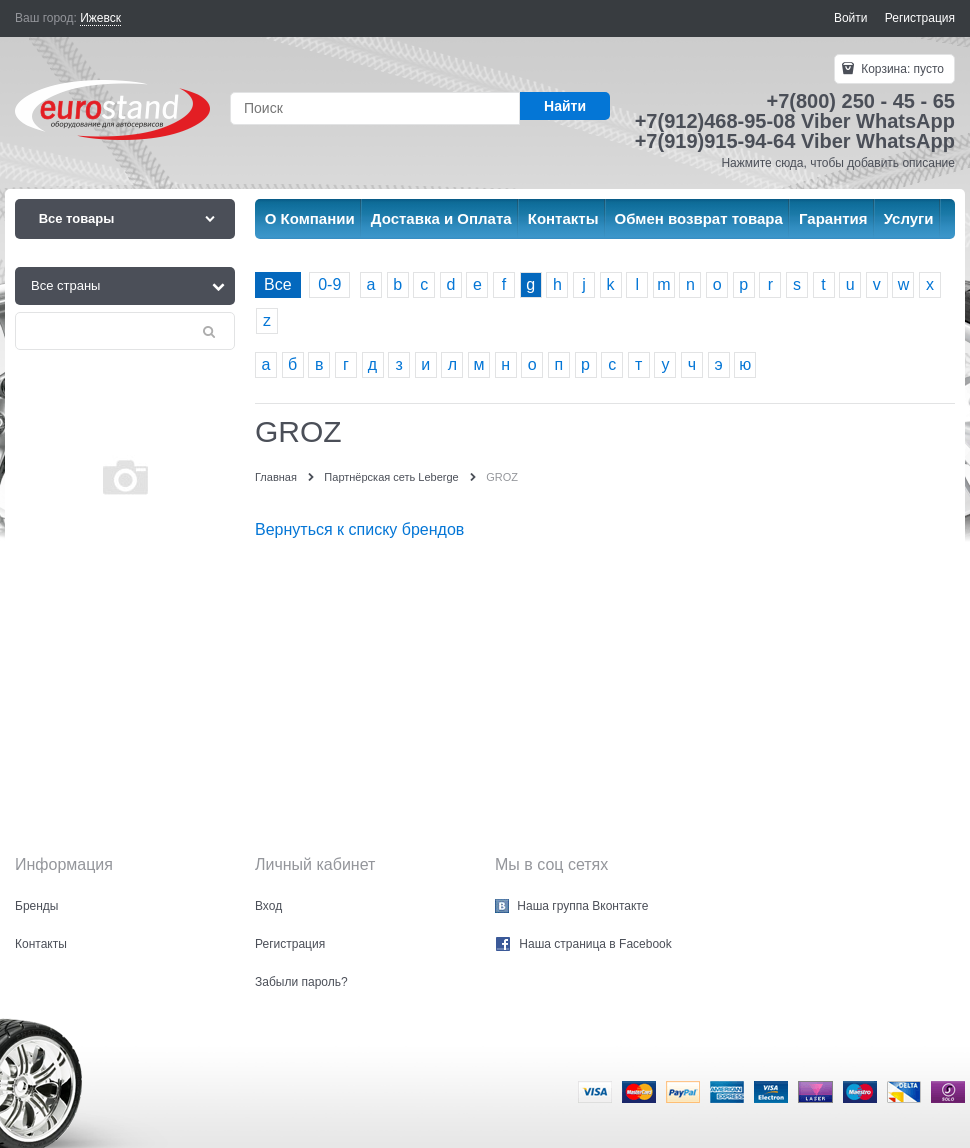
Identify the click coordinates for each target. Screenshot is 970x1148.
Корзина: (901, 69)
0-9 (329, 284)
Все (278, 284)
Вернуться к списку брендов (359, 529)
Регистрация (920, 18)
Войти (851, 18)
